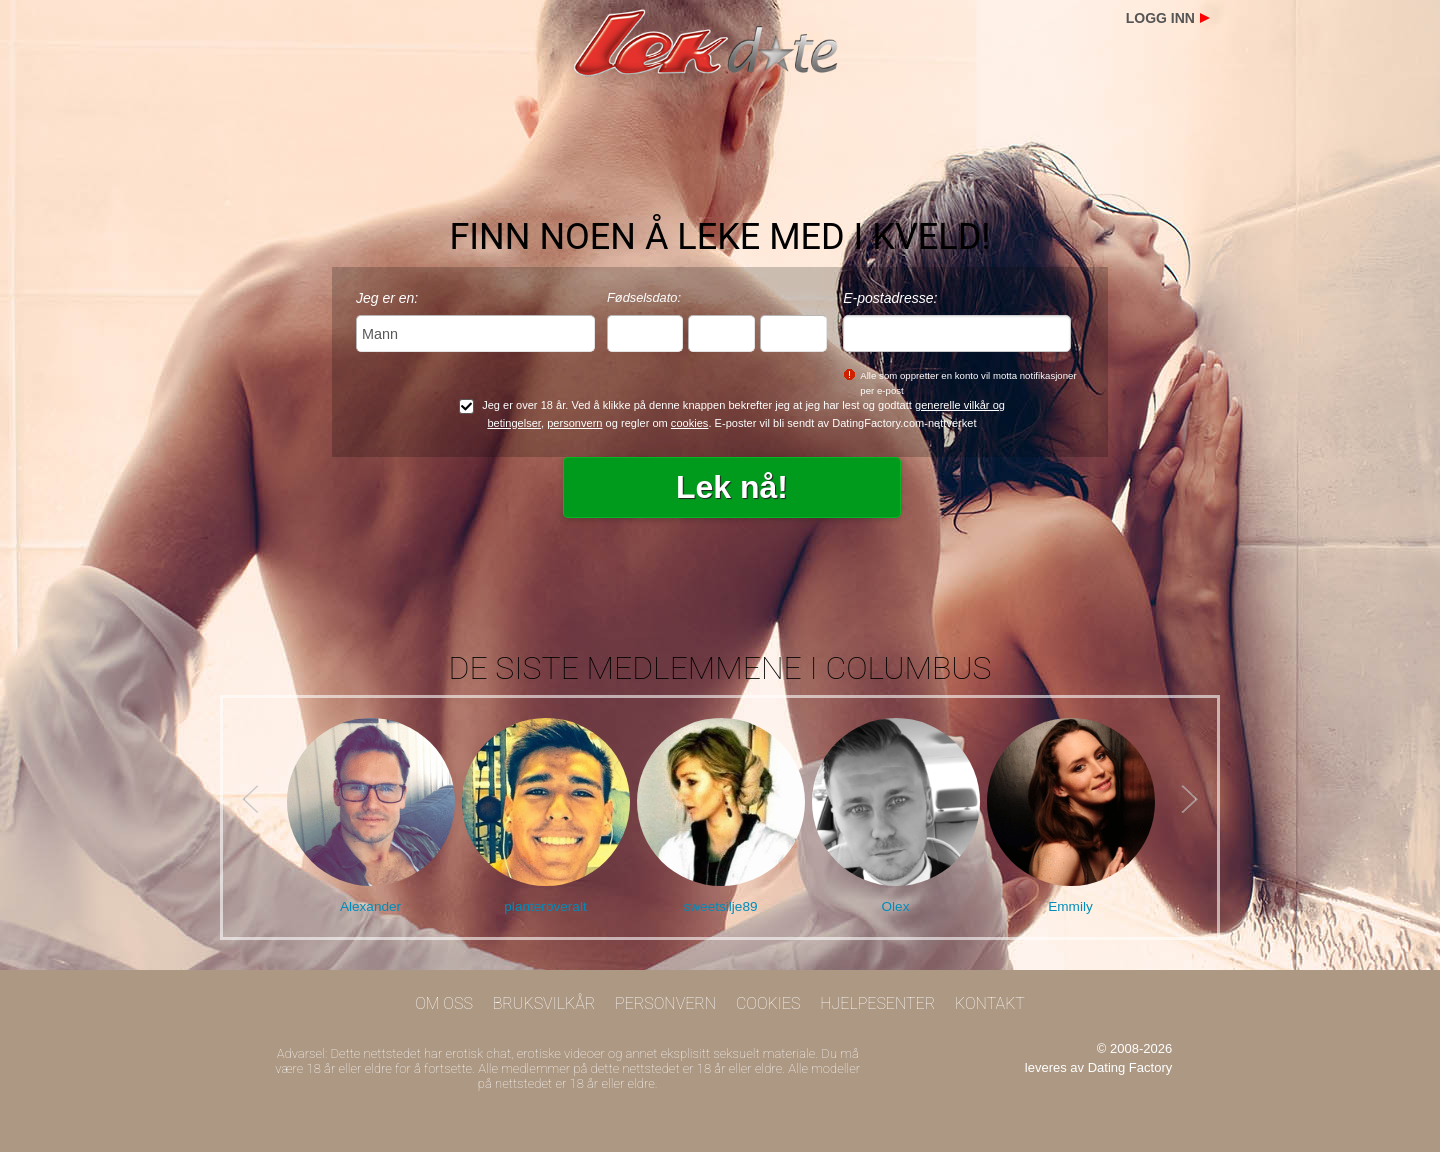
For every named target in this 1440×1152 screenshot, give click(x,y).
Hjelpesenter (877, 1003)
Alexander (370, 906)
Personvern (665, 1003)
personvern (574, 423)
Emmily (1070, 906)
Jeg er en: (387, 298)
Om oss (444, 1003)
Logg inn (1160, 18)
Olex (896, 906)
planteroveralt (545, 906)
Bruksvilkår (544, 1003)
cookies (690, 423)
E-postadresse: (890, 298)
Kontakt (990, 1003)
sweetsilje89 (720, 906)
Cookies (768, 1003)
